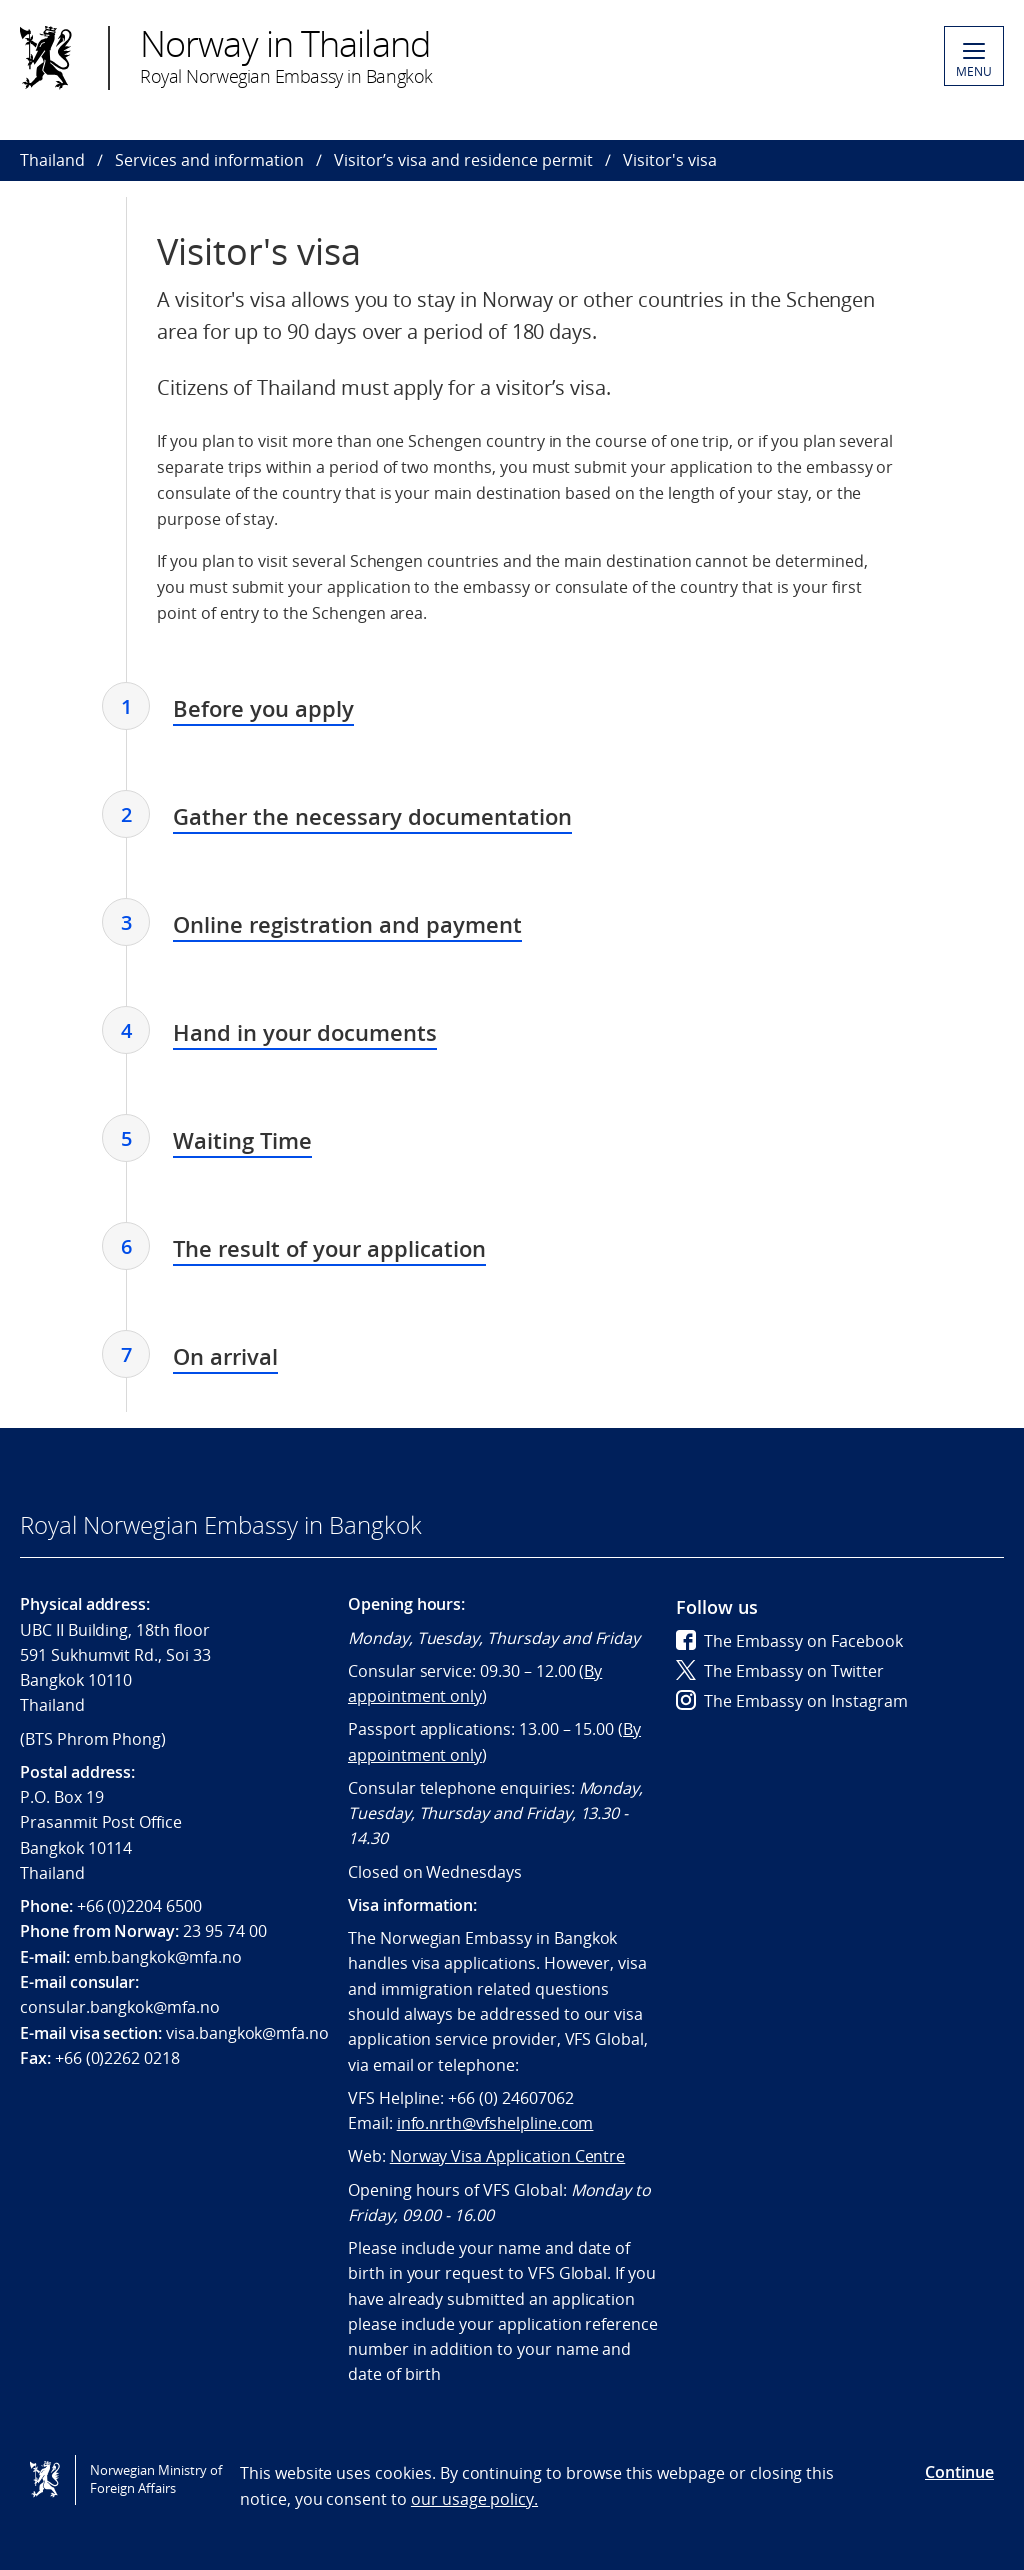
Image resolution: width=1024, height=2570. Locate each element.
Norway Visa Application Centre (508, 2156)
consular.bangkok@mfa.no (120, 2007)
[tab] (263, 711)
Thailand (52, 160)
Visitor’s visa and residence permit (463, 160)
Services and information (209, 160)
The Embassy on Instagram (792, 1701)
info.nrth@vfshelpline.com (495, 2123)
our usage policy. (474, 2499)
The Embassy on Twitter (780, 1671)
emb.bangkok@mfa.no (158, 1957)
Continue (959, 2472)
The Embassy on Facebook (789, 1641)
